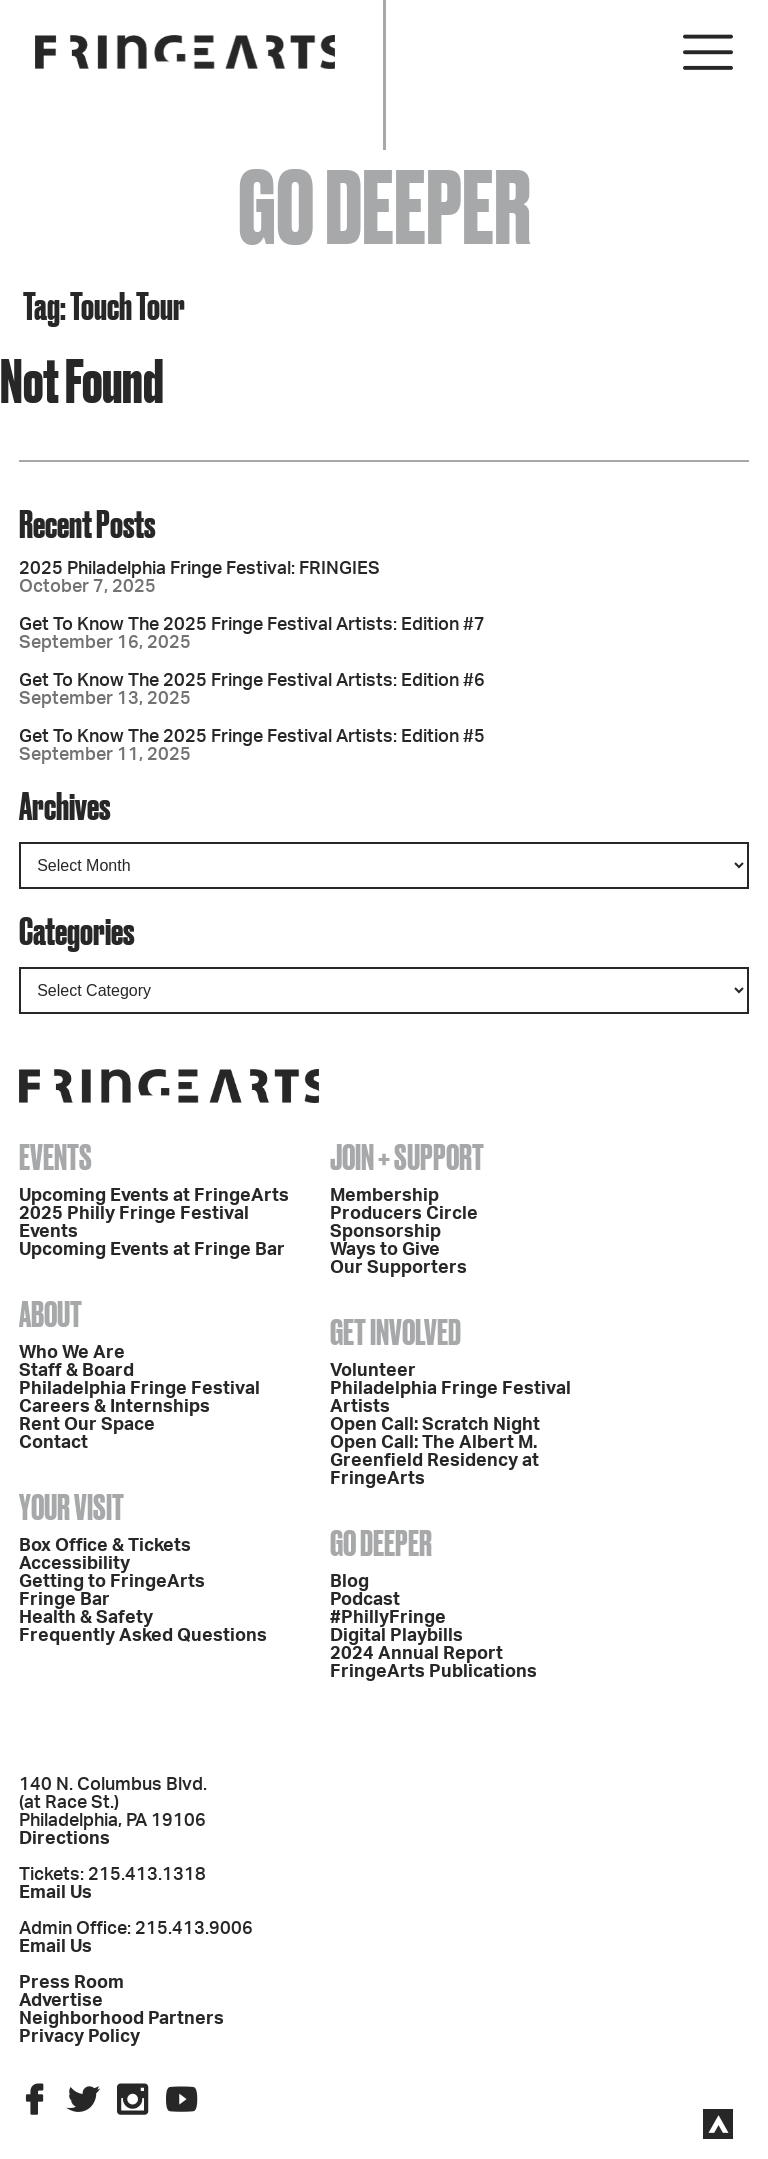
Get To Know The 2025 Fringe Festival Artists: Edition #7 (252, 625)
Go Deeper (381, 1543)
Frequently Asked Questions (143, 1636)
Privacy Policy (79, 2037)
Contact (53, 1443)
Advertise (61, 2001)
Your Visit (71, 1507)
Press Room (71, 1983)
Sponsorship (385, 1232)
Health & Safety (86, 1618)
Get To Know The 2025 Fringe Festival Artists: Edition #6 (252, 681)
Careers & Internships (114, 1407)
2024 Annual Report (416, 1654)
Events (55, 1157)
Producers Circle (404, 1214)
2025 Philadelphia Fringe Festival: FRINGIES (199, 569)
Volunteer (373, 1371)
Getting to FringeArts (112, 1582)
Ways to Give (385, 1250)
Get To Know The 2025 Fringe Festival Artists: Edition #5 (252, 737)
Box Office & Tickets (105, 1546)
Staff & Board (76, 1371)
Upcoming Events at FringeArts (154, 1196)
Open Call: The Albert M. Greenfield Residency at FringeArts (434, 1461)
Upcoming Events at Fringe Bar (152, 1250)
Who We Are (72, 1353)
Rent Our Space (87, 1425)
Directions (64, 1839)
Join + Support (407, 1157)
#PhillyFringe (388, 1618)
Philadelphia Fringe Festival (139, 1389)
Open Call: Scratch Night (435, 1425)
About (50, 1314)
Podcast (365, 1600)
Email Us (55, 1893)
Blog (349, 1582)
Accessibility (74, 1564)
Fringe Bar (64, 1600)
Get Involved (395, 1332)
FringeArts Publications (433, 1672)
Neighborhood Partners (121, 2019)
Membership (384, 1196)
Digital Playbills (396, 1636)
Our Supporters (398, 1268)
